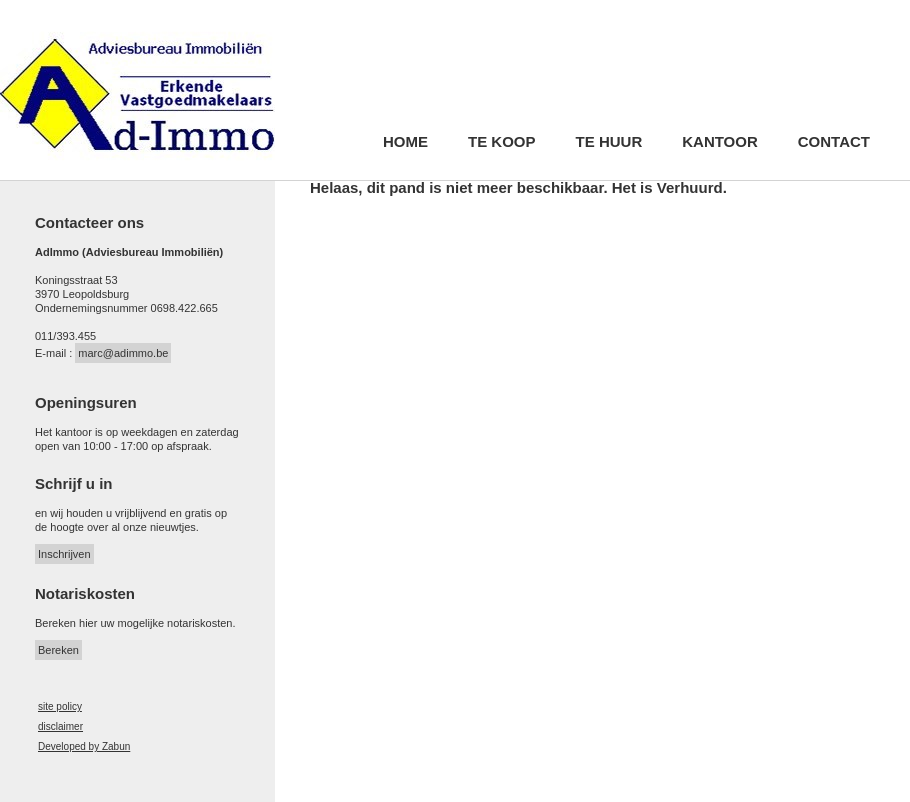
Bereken (58, 650)
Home (405, 142)
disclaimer (60, 726)
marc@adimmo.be (123, 353)
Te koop (502, 142)
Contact (834, 142)
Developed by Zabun (84, 746)
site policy (60, 706)
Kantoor (720, 142)
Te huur (609, 142)
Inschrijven (64, 554)
